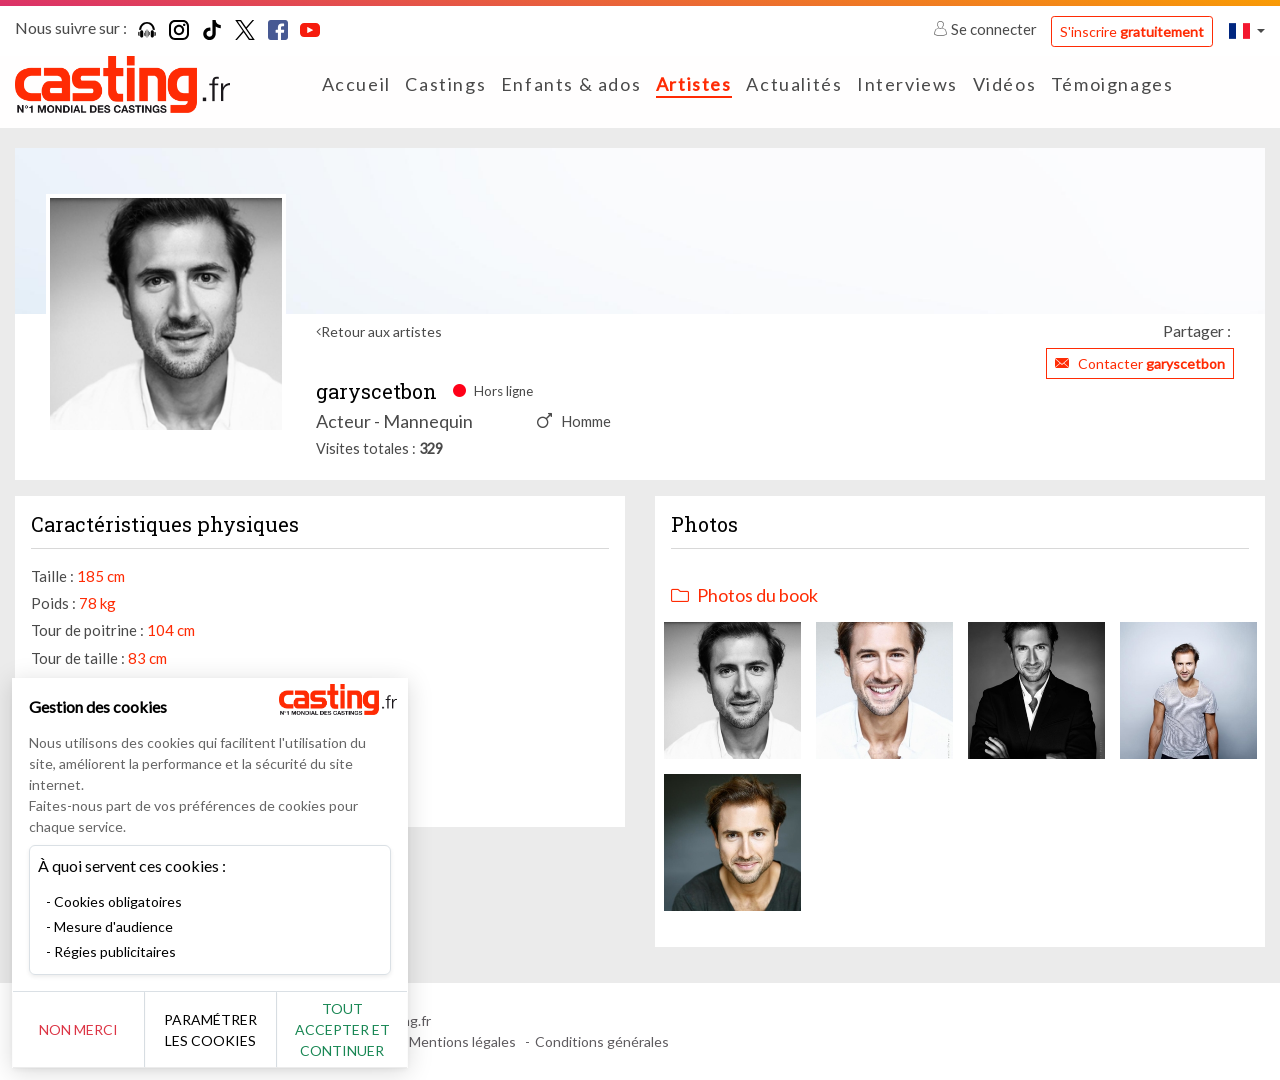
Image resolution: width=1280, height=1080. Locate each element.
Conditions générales (602, 1041)
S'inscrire (1132, 31)
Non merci (82, 1029)
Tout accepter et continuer (361, 1029)
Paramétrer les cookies (222, 1030)
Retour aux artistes (381, 331)
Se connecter (986, 29)
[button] (1247, 30)
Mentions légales (462, 1041)
